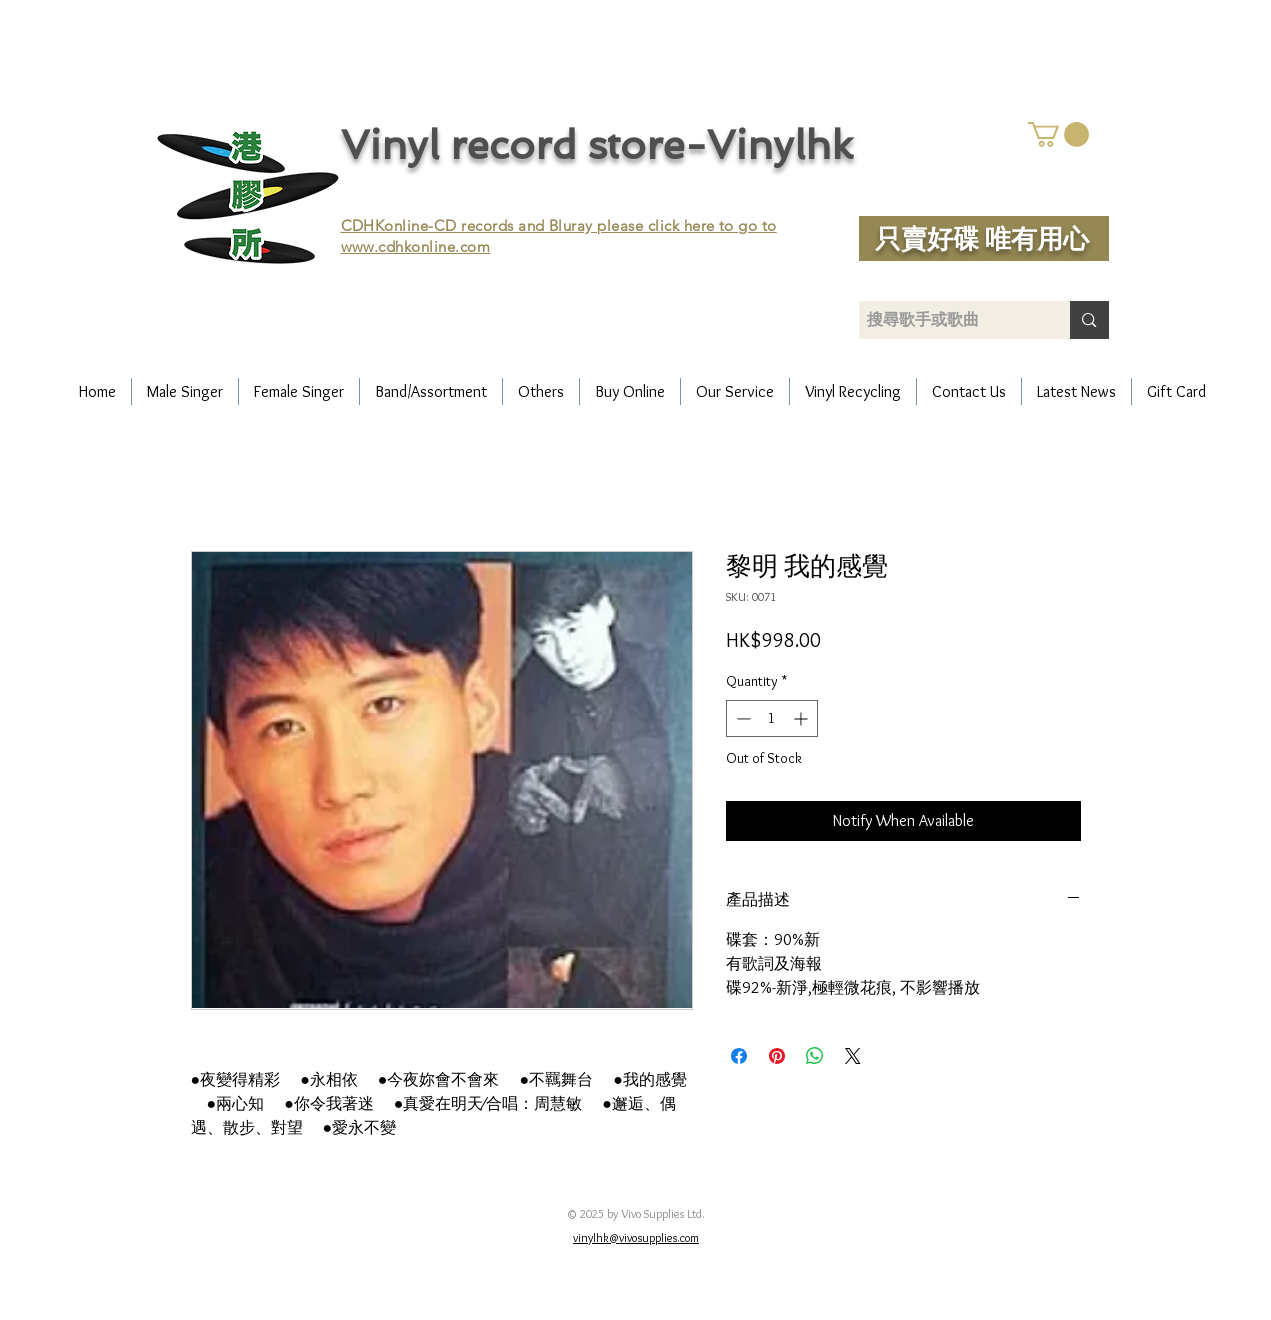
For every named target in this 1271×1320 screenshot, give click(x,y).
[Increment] (802, 718)
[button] (1058, 134)
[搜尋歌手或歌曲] (948, 320)
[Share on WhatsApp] (815, 1056)
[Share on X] (853, 1056)
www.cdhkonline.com (416, 246)
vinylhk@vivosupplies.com (636, 1237)
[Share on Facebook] (739, 1056)
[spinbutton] (772, 718)
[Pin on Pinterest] (777, 1056)
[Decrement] (741, 718)
